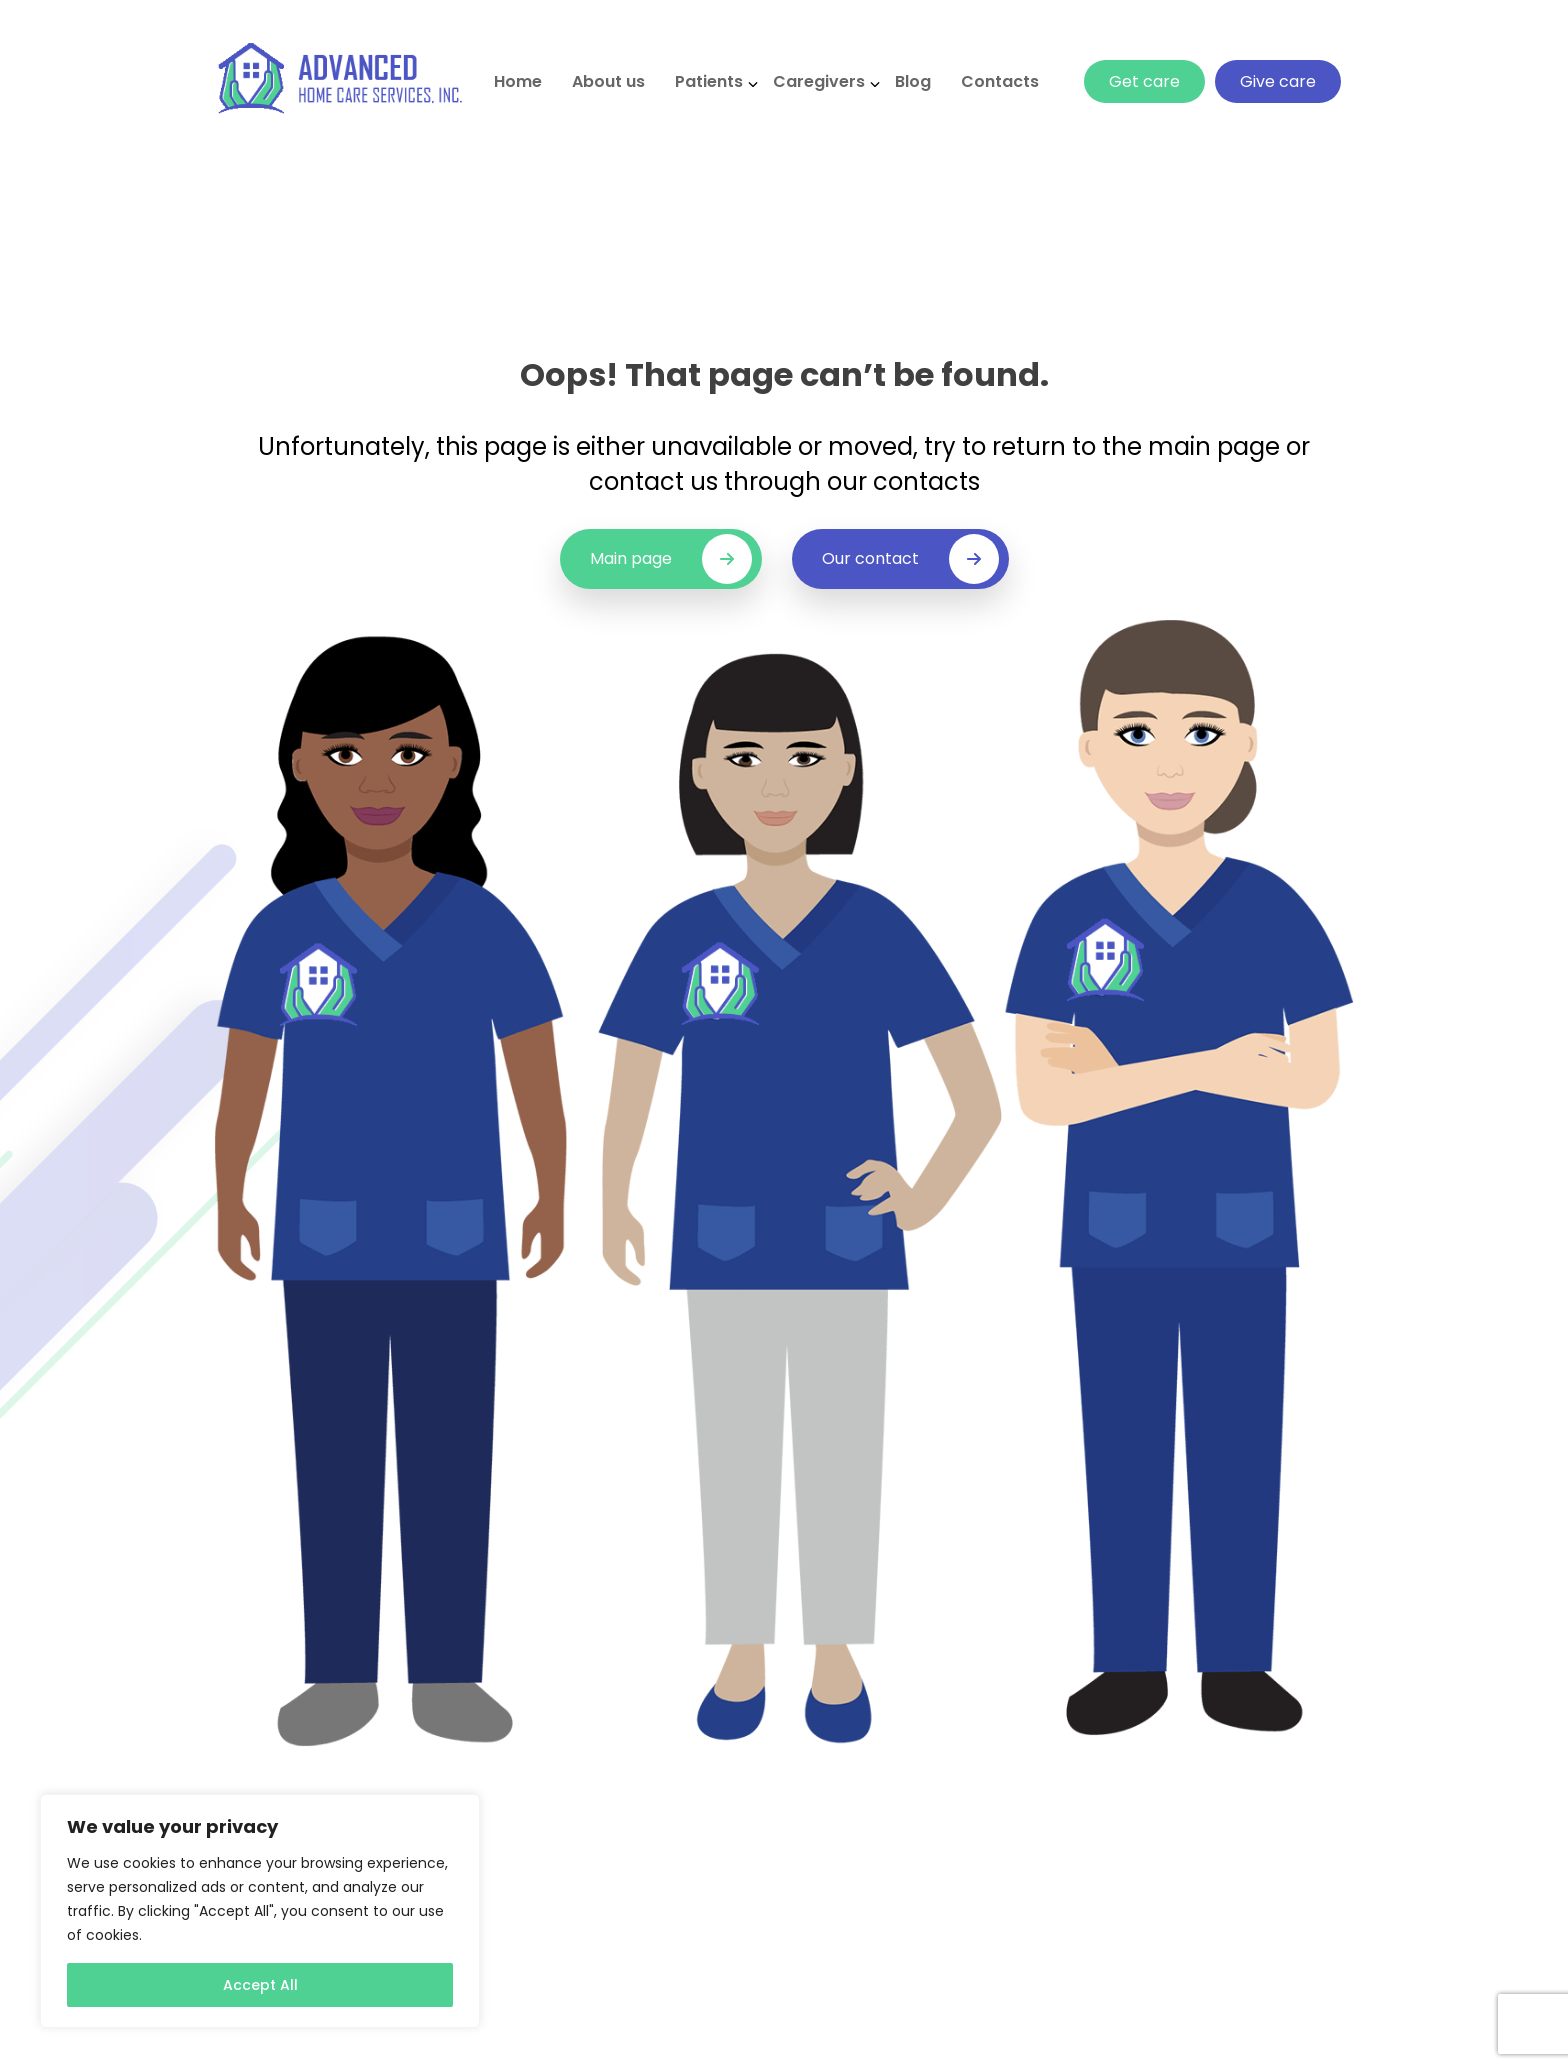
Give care (1278, 81)
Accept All (260, 1985)
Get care (1144, 81)
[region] (260, 1911)
